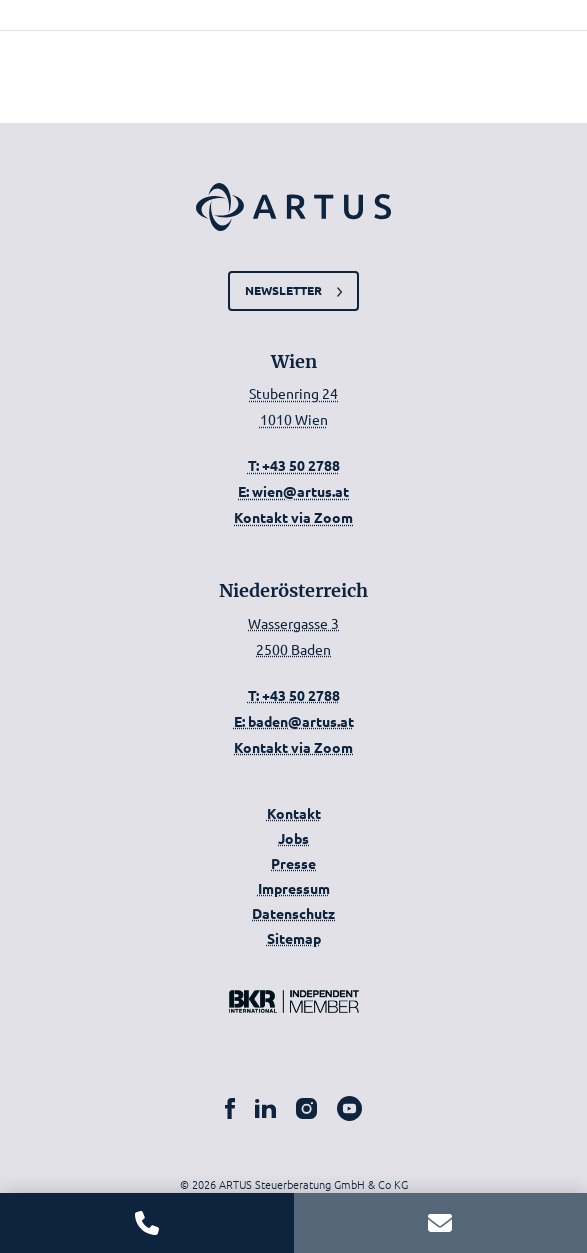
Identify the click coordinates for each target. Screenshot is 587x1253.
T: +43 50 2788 (294, 465)
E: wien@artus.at (293, 491)
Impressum (294, 888)
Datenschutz (293, 913)
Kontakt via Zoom (293, 517)
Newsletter (283, 290)
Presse (293, 863)
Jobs (293, 838)
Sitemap (294, 938)
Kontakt (294, 813)
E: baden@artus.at (294, 721)
